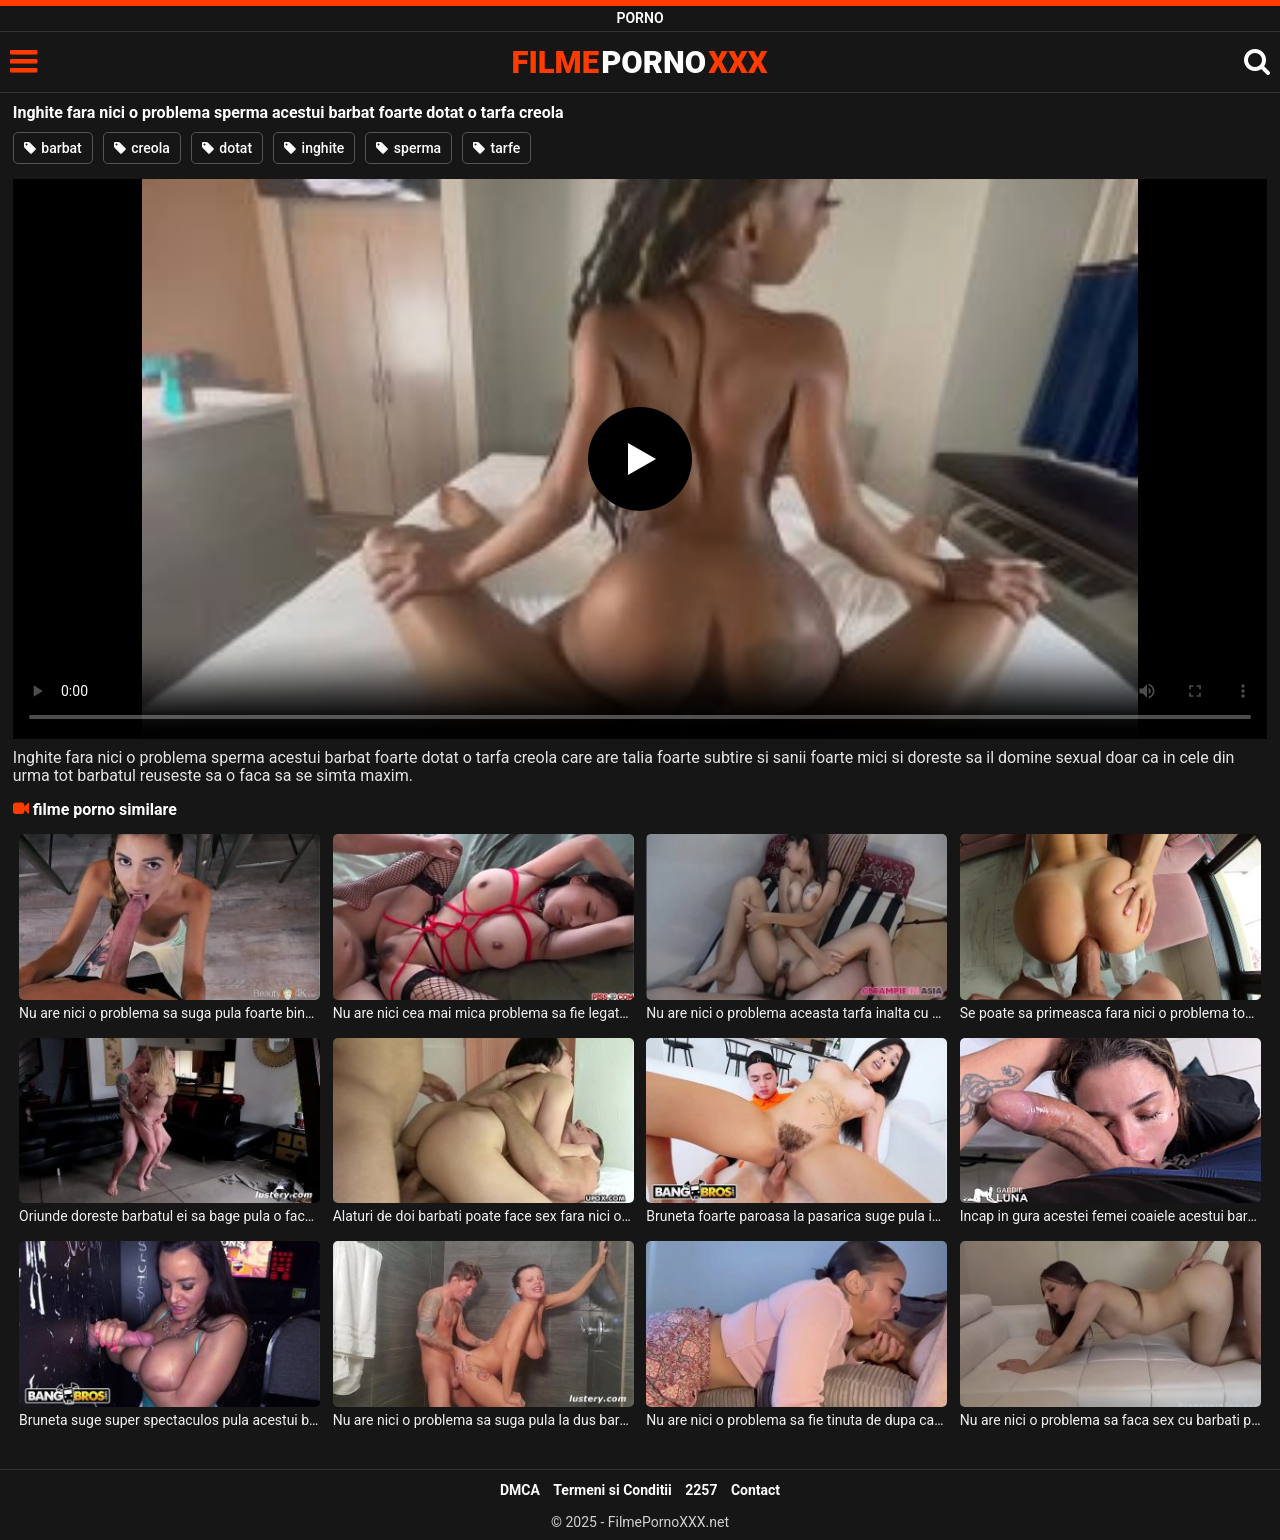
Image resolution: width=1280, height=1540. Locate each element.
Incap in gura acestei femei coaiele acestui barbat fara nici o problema (1110, 1216)
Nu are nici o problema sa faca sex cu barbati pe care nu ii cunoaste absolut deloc (1110, 1420)
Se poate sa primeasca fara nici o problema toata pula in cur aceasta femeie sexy (1110, 1013)
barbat (53, 148)
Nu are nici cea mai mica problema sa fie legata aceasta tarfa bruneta (483, 1013)
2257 (701, 1490)
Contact (755, 1490)
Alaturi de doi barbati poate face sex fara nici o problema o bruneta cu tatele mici (483, 1216)
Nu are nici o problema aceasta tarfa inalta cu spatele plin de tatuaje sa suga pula (796, 1013)
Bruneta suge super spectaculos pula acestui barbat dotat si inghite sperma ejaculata (169, 1420)
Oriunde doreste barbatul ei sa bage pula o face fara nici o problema (169, 1216)
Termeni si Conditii (612, 1490)
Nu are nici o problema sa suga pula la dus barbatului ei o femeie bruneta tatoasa (483, 1420)
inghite (314, 148)
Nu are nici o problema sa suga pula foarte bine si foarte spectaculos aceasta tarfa (169, 1013)
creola (142, 148)
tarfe (496, 148)
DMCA (520, 1490)
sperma (408, 148)
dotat (227, 148)
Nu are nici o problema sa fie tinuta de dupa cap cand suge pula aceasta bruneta (796, 1420)
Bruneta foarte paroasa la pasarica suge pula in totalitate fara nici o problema (796, 1216)
